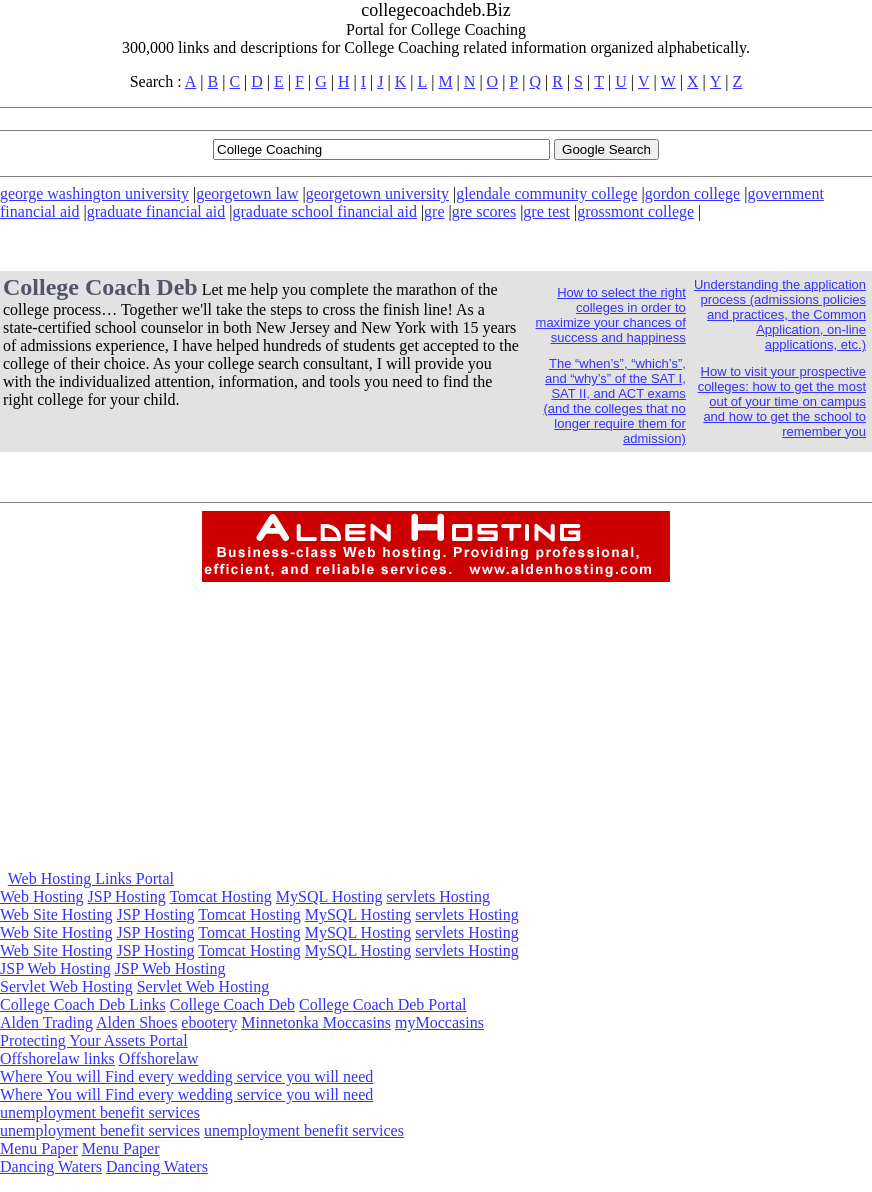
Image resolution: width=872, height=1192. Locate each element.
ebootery (209, 1022)
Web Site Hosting (56, 914)
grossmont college (635, 211)
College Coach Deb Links (83, 1004)
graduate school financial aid (325, 211)
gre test (546, 211)
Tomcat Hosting (220, 896)
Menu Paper (39, 1148)
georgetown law (247, 193)
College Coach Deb (232, 1004)
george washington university (94, 193)
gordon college (693, 193)
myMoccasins (439, 1022)
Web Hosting (42, 896)
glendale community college (546, 193)
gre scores (484, 211)
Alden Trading (46, 1022)
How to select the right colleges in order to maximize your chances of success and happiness (611, 315)
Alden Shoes (136, 1022)
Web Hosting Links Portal (91, 878)
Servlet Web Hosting (66, 986)
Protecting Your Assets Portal (94, 1040)
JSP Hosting (127, 896)
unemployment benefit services (100, 1112)
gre (434, 211)
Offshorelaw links (57, 1058)
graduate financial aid (156, 211)
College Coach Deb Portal (383, 1004)
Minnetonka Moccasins (316, 1022)
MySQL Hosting (329, 896)
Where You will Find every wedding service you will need (186, 1076)
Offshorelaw (159, 1058)
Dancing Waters (51, 1166)
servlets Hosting (438, 896)
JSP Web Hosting (55, 968)
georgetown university (377, 193)
